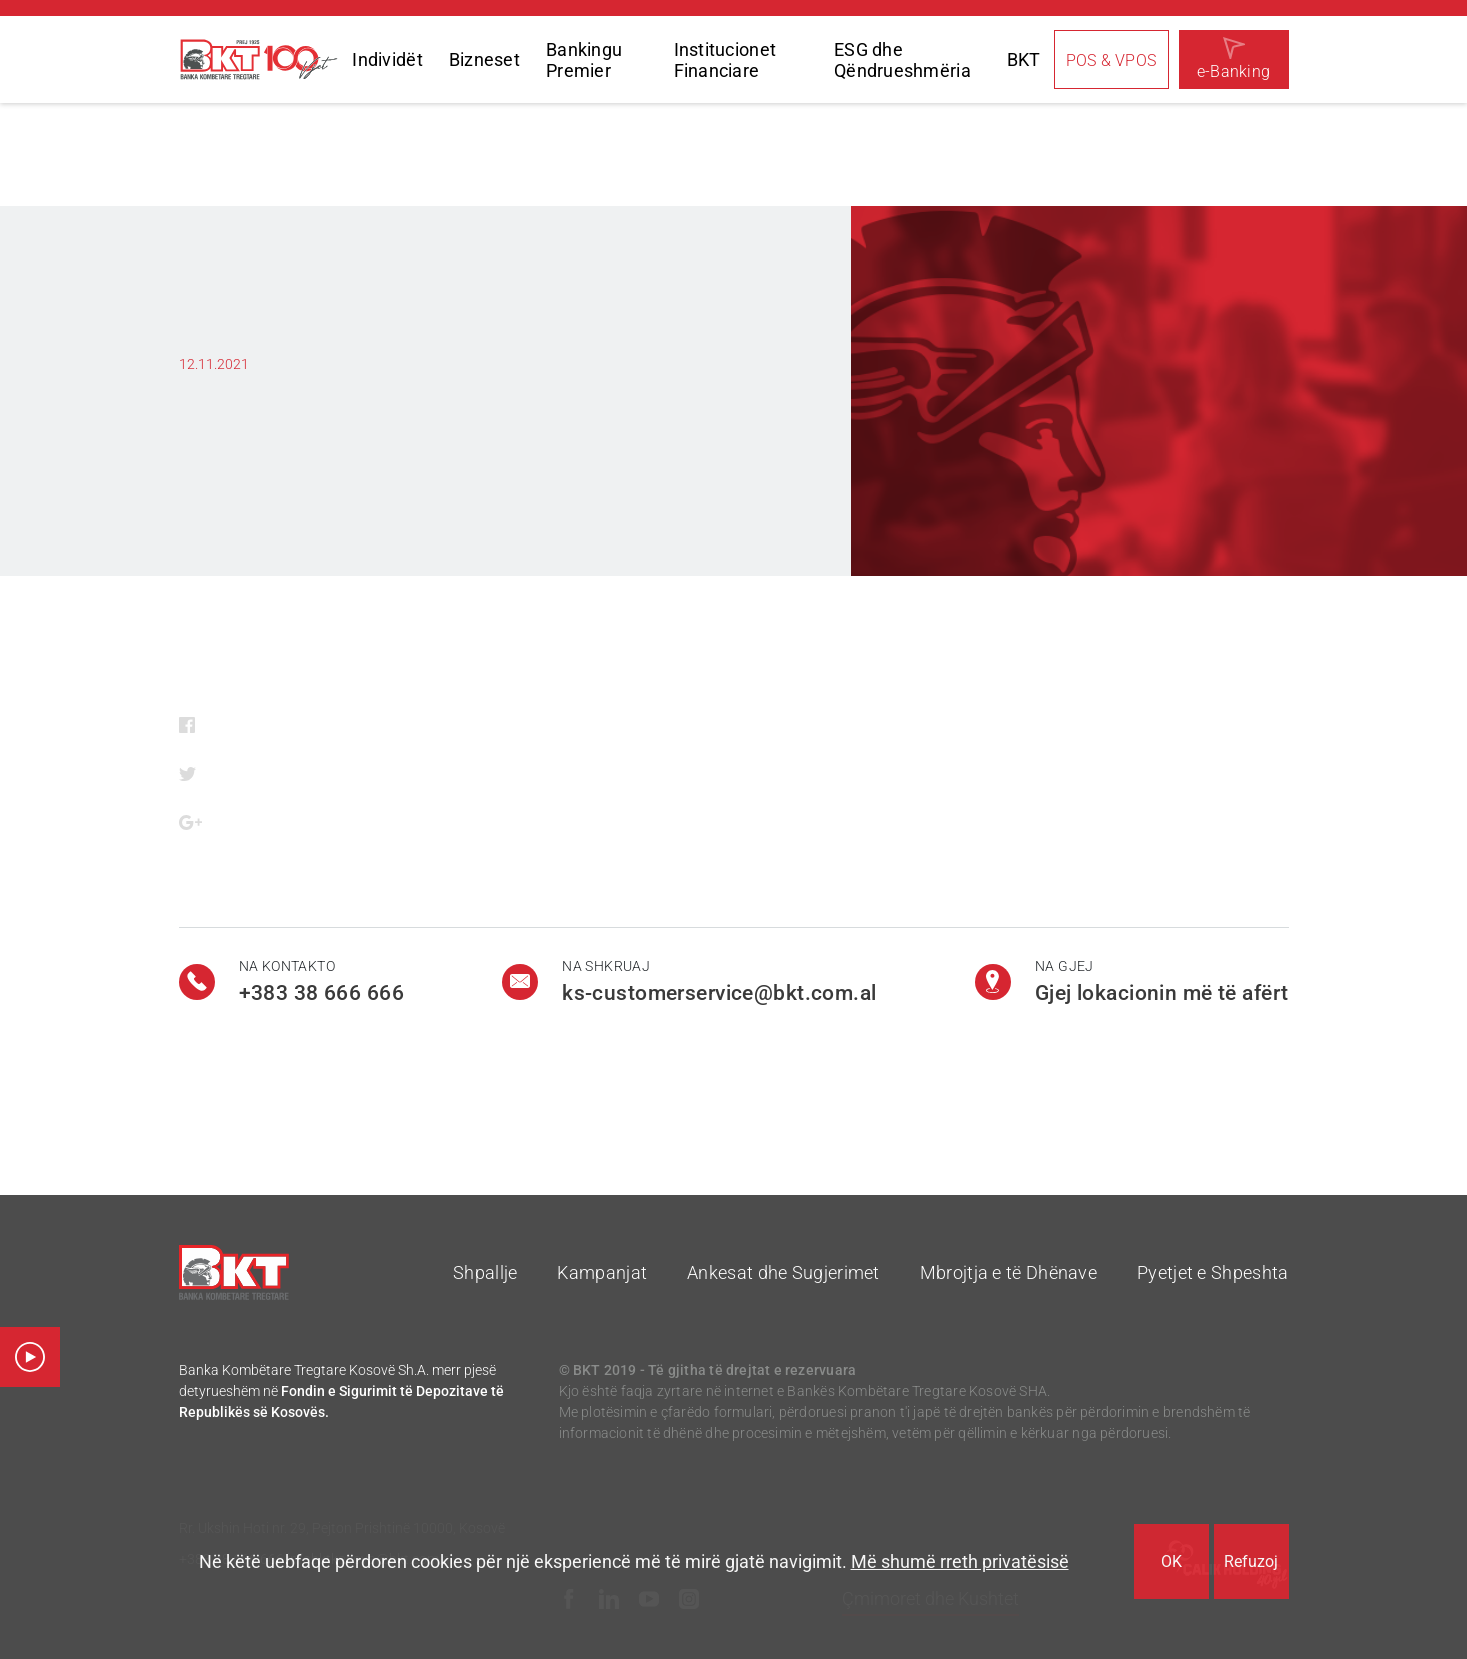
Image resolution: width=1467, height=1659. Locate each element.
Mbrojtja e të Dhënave (1008, 1272)
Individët (387, 59)
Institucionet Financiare (725, 60)
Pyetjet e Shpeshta (1212, 1272)
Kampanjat (602, 1272)
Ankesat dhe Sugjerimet (783, 1272)
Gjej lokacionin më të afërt (1162, 993)
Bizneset (484, 59)
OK (1171, 1561)
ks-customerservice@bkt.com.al (719, 993)
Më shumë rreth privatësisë (960, 1561)
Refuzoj (1251, 1561)
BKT (1024, 59)
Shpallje (485, 1272)
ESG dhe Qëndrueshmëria (902, 60)
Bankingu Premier (584, 60)
